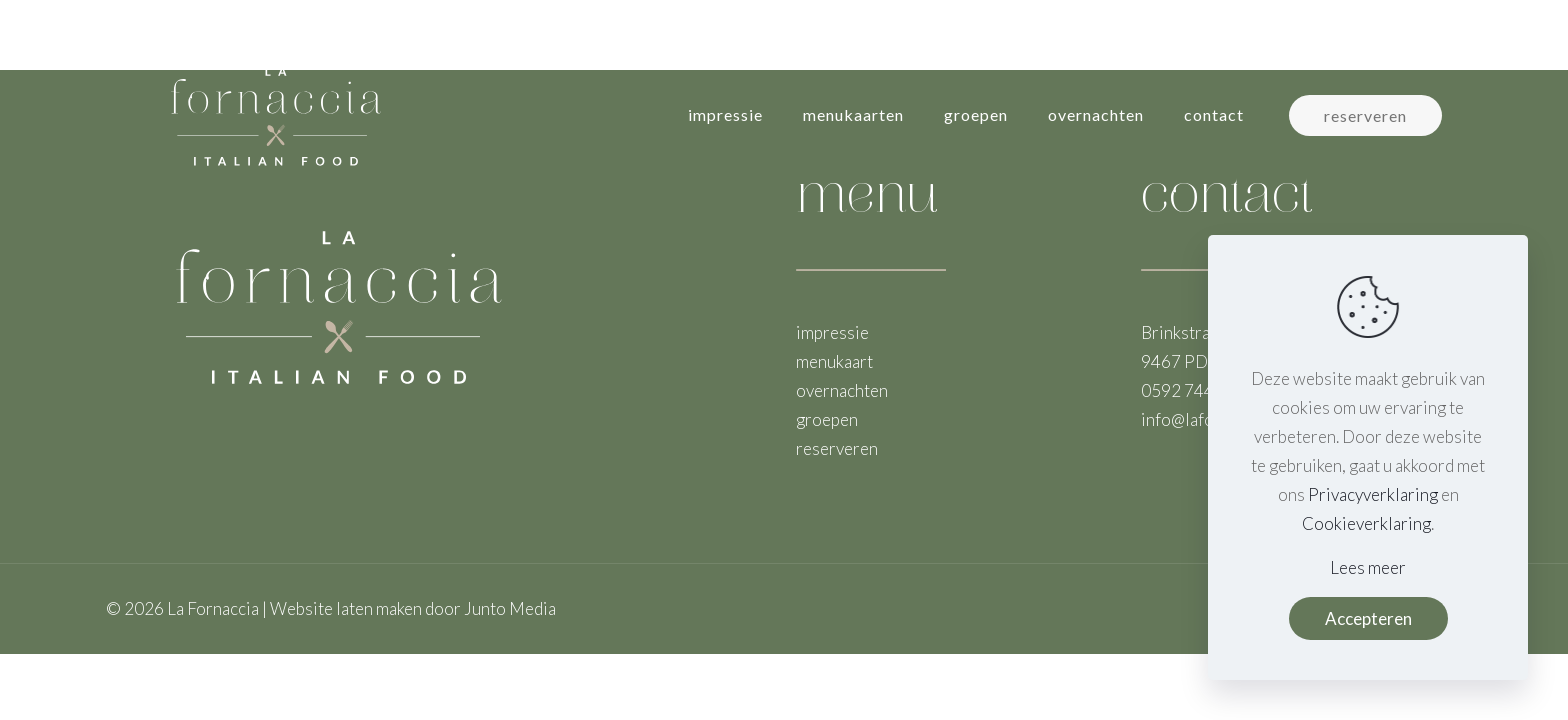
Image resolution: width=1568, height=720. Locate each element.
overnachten (842, 390)
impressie (832, 332)
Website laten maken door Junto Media (413, 608)
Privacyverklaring (1373, 494)
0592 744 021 (1194, 390)
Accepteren (1368, 618)
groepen (827, 419)
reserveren (1365, 115)
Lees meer (1368, 567)
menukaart (834, 361)
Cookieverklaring (1366, 523)
